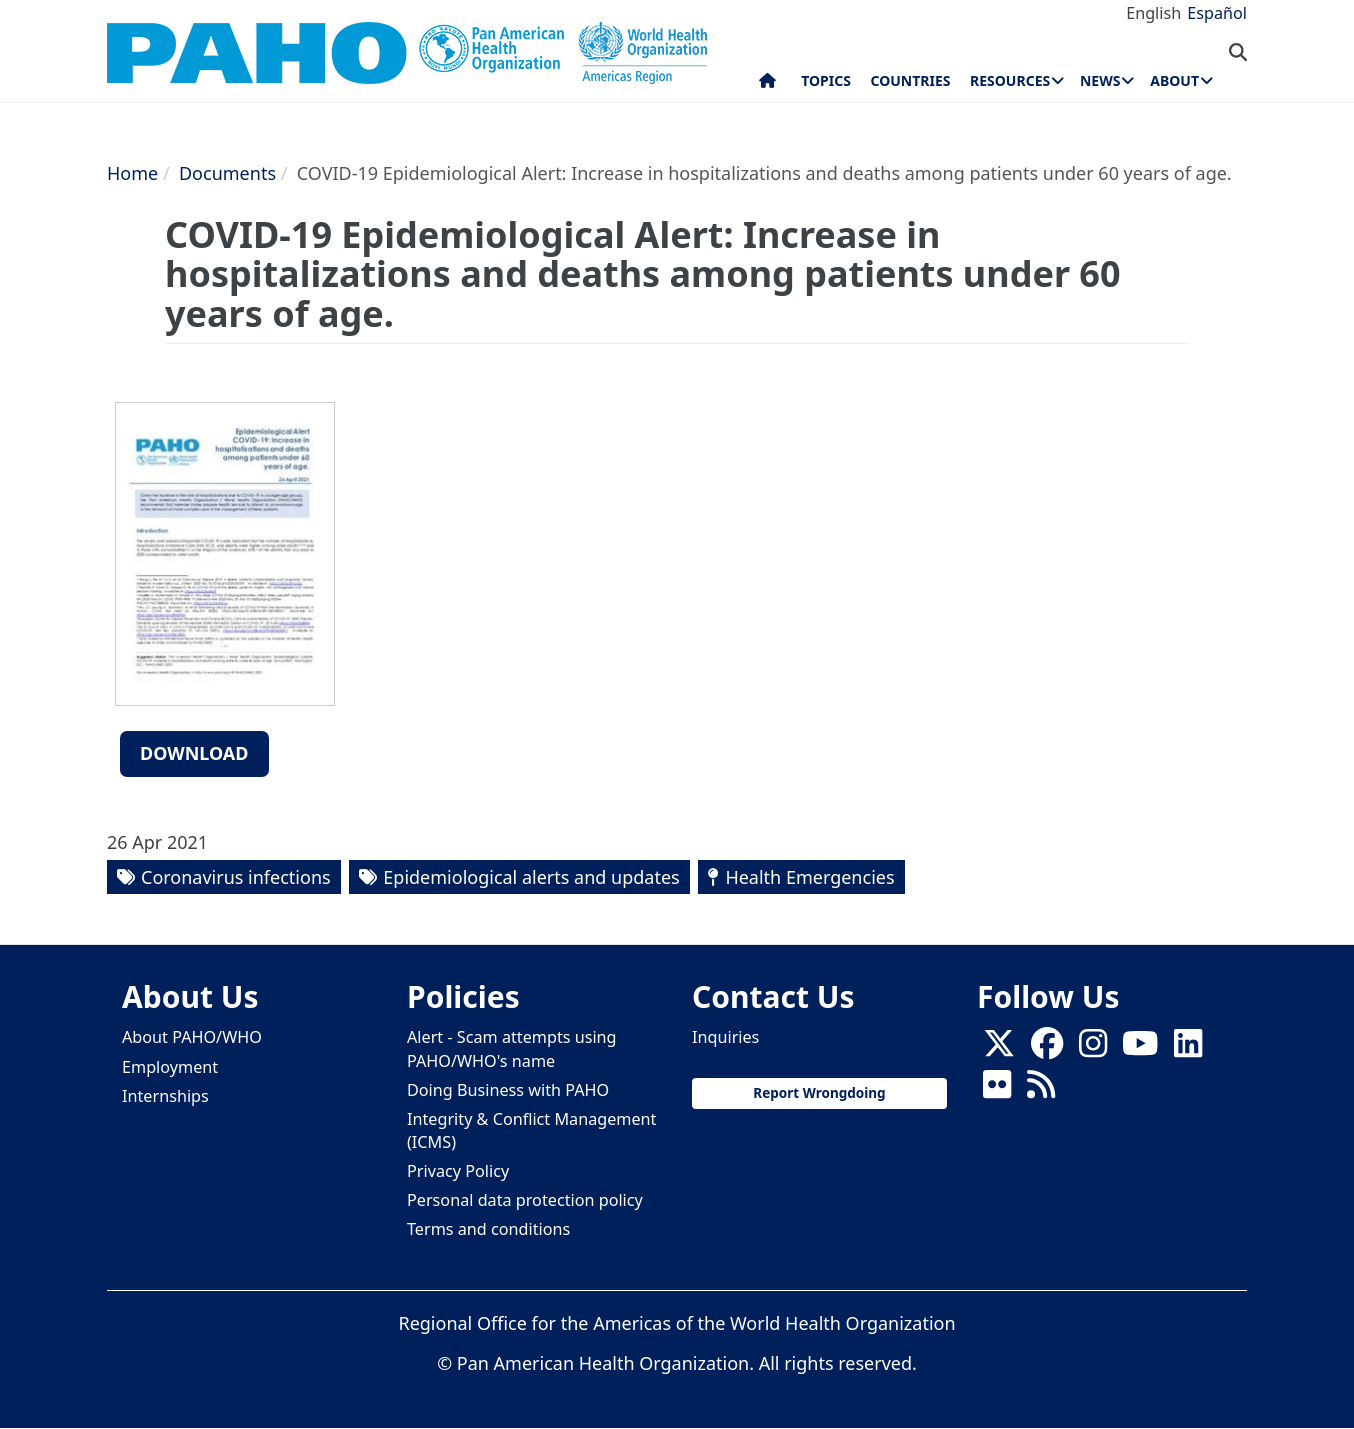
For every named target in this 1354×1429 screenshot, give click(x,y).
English (1153, 13)
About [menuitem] (1174, 80)
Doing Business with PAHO (508, 1090)
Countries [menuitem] (910, 80)
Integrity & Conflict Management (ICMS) (531, 1130)
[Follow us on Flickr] (997, 1090)
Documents (227, 173)
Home (132, 173)
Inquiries (725, 1037)
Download (194, 753)
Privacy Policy (458, 1171)
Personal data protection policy (525, 1200)
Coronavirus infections (236, 877)
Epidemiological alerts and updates (531, 877)
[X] (999, 1049)
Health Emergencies (809, 877)
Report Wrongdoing (819, 1093)
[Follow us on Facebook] (1047, 1049)
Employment (170, 1067)
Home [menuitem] (767, 85)
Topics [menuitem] (826, 80)
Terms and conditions (488, 1229)
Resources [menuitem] (1010, 80)
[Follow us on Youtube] (1140, 1049)
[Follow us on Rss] (1041, 1090)
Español (1217, 13)
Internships (165, 1096)
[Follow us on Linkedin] (1188, 1049)
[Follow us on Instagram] (1093, 1049)
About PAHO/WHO (192, 1037)
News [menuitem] (1100, 80)
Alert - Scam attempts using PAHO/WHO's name (512, 1048)
